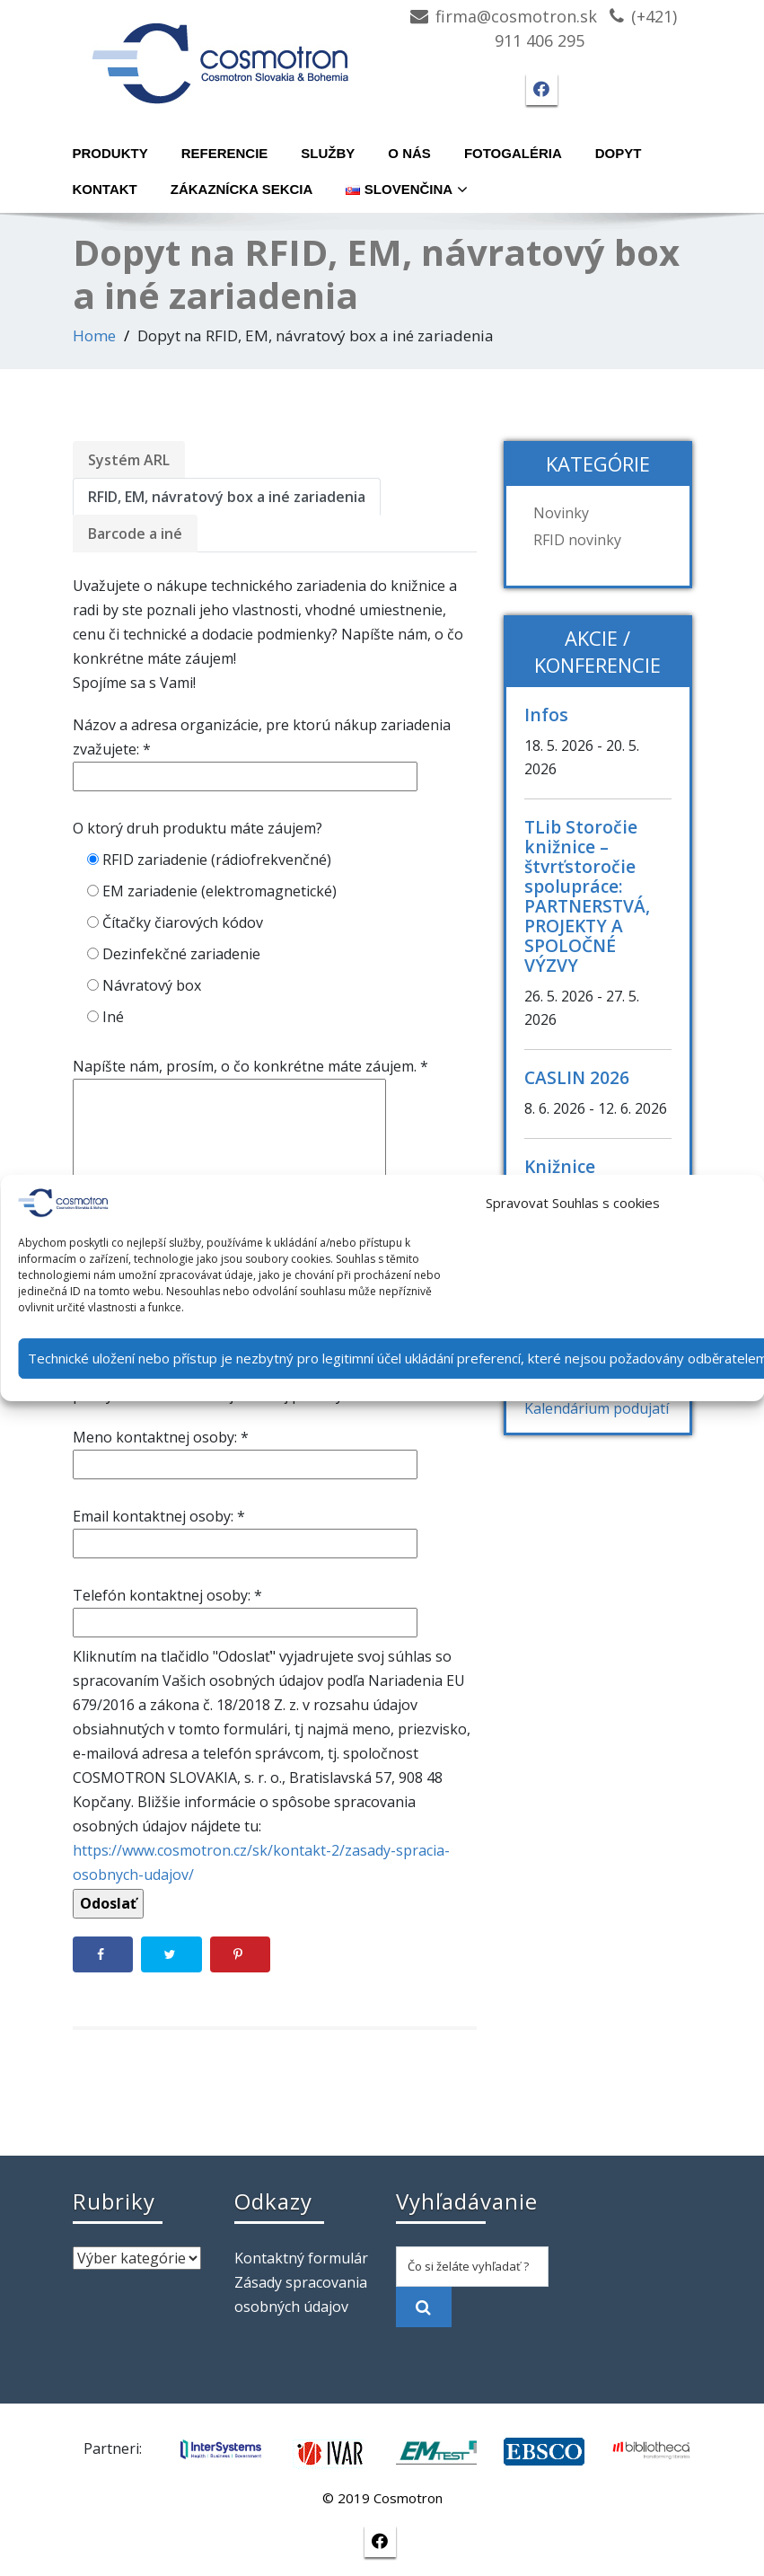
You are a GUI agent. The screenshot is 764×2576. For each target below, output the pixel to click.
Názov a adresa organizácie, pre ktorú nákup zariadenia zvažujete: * (262, 750)
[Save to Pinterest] (240, 1954)
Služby (328, 153)
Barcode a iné (135, 533)
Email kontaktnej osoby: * (245, 1529)
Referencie (224, 153)
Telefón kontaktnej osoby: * (245, 1608)
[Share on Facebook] (103, 1954)
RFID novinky (577, 540)
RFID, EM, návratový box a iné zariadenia (226, 497)
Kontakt (105, 189)
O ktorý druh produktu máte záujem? (197, 828)
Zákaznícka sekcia (242, 189)
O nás (409, 153)
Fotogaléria (513, 153)
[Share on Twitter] (171, 1954)
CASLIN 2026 (576, 1077)
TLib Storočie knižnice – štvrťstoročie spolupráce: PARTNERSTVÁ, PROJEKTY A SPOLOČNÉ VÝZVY (587, 896)
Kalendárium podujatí (596, 1408)
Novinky (561, 513)
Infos (546, 714)
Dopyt (618, 153)
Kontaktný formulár (301, 2258)
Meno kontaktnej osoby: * (245, 1450)
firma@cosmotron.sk (516, 16)
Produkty (110, 153)
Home (94, 335)
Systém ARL (129, 460)
